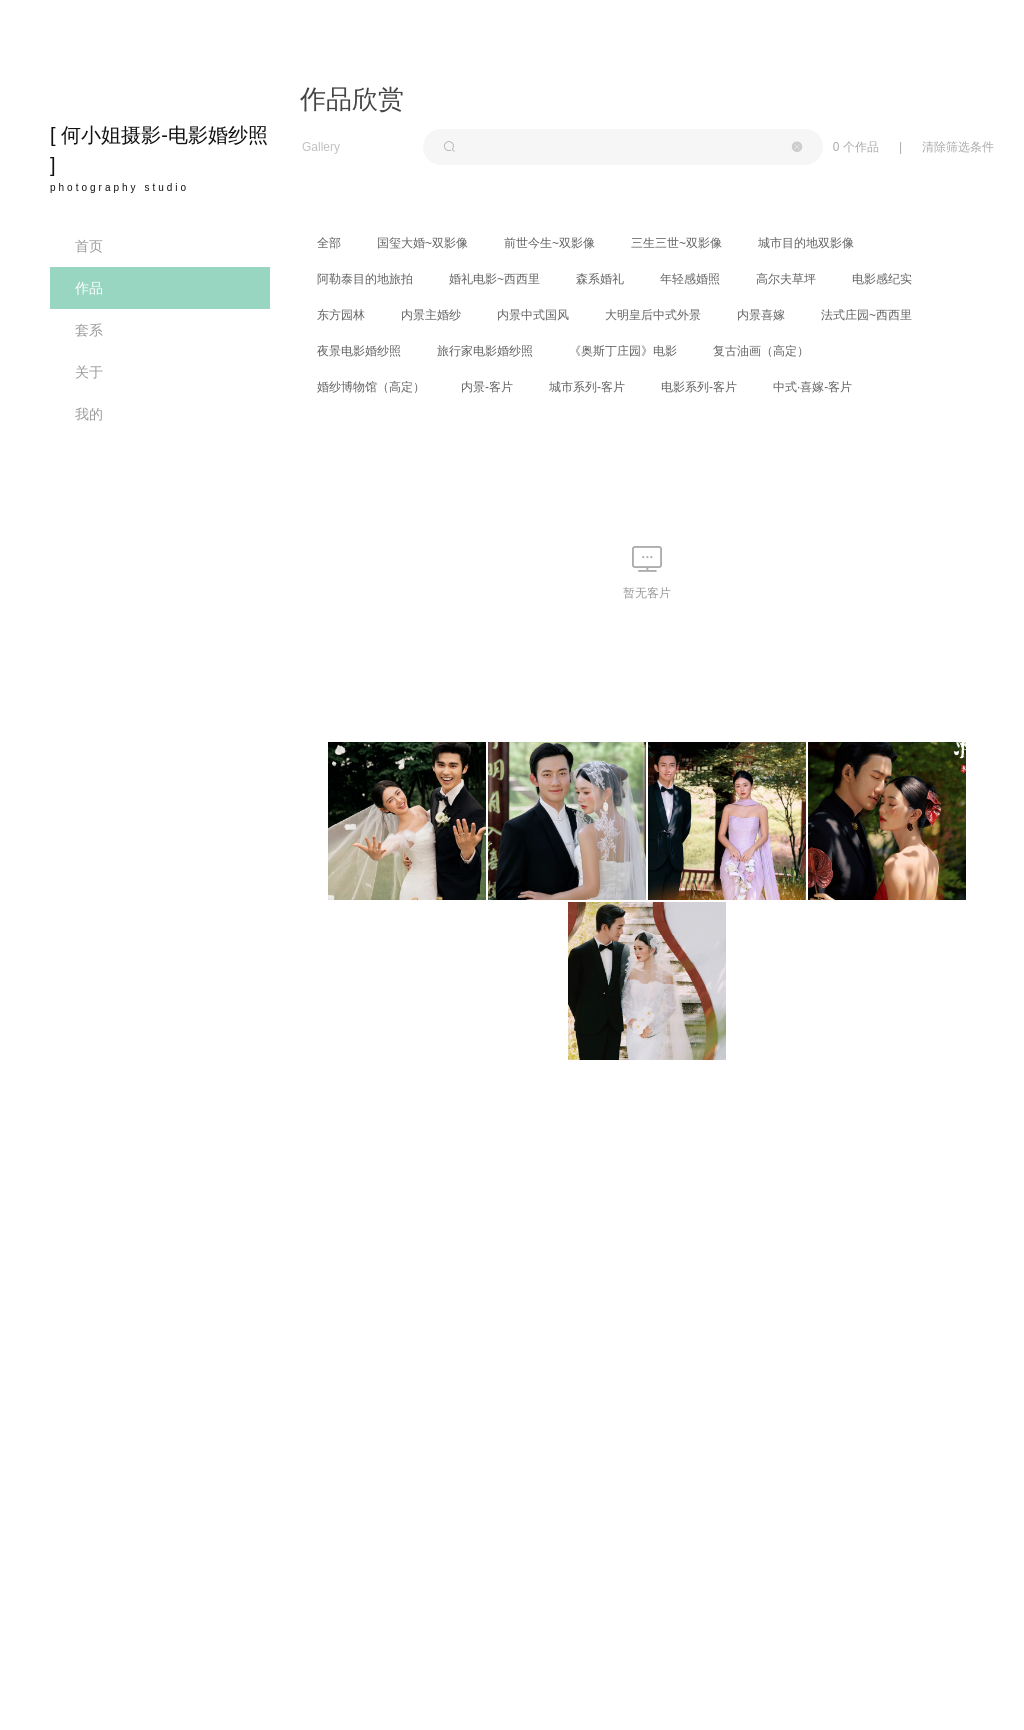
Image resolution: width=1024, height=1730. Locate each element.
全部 (329, 243)
